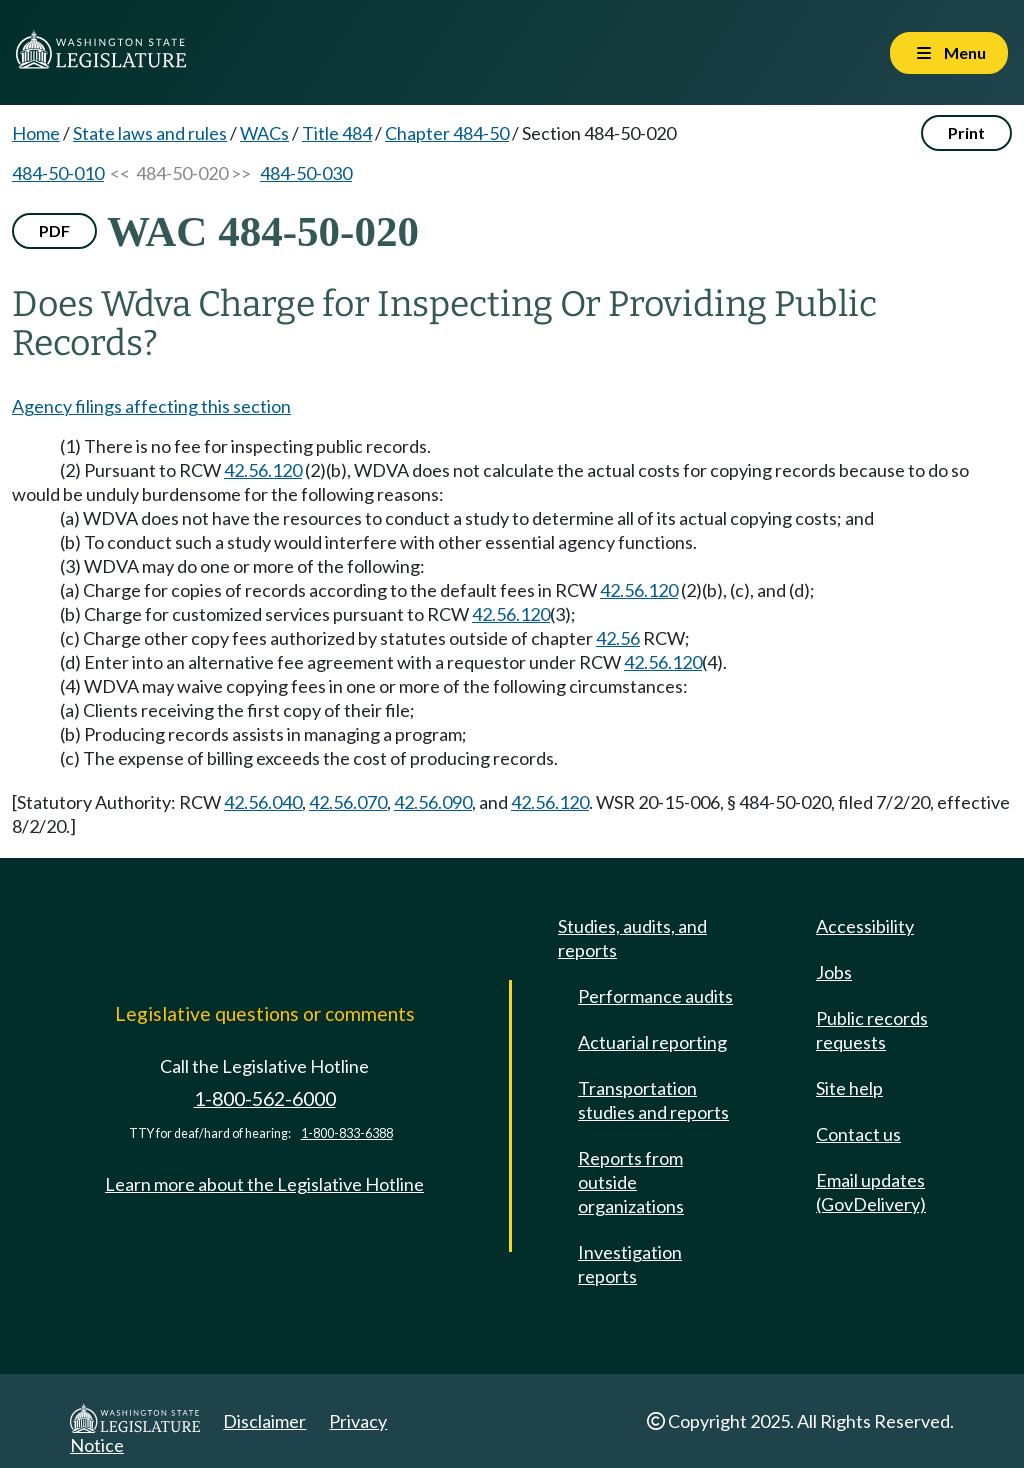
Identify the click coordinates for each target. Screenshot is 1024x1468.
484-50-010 (58, 173)
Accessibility (865, 926)
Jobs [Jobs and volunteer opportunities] (834, 972)
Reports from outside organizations (631, 1182)
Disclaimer (264, 1421)
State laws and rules (150, 133)
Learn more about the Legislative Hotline (264, 1184)
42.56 (618, 638)
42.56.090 (433, 802)
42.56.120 (263, 470)
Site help (849, 1088)
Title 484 (337, 133)
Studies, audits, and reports (632, 938)
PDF (54, 230)
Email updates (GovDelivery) (871, 1192)
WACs (264, 133)
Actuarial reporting (652, 1042)
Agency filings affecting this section (151, 406)
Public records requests (872, 1030)
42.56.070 (348, 802)
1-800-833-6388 (347, 1133)
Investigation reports (630, 1264)
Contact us (858, 1134)
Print (966, 132)
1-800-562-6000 (265, 1098)
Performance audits (655, 996)
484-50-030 (306, 173)
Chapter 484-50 (447, 133)
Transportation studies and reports (653, 1100)
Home (36, 133)
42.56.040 (263, 802)
